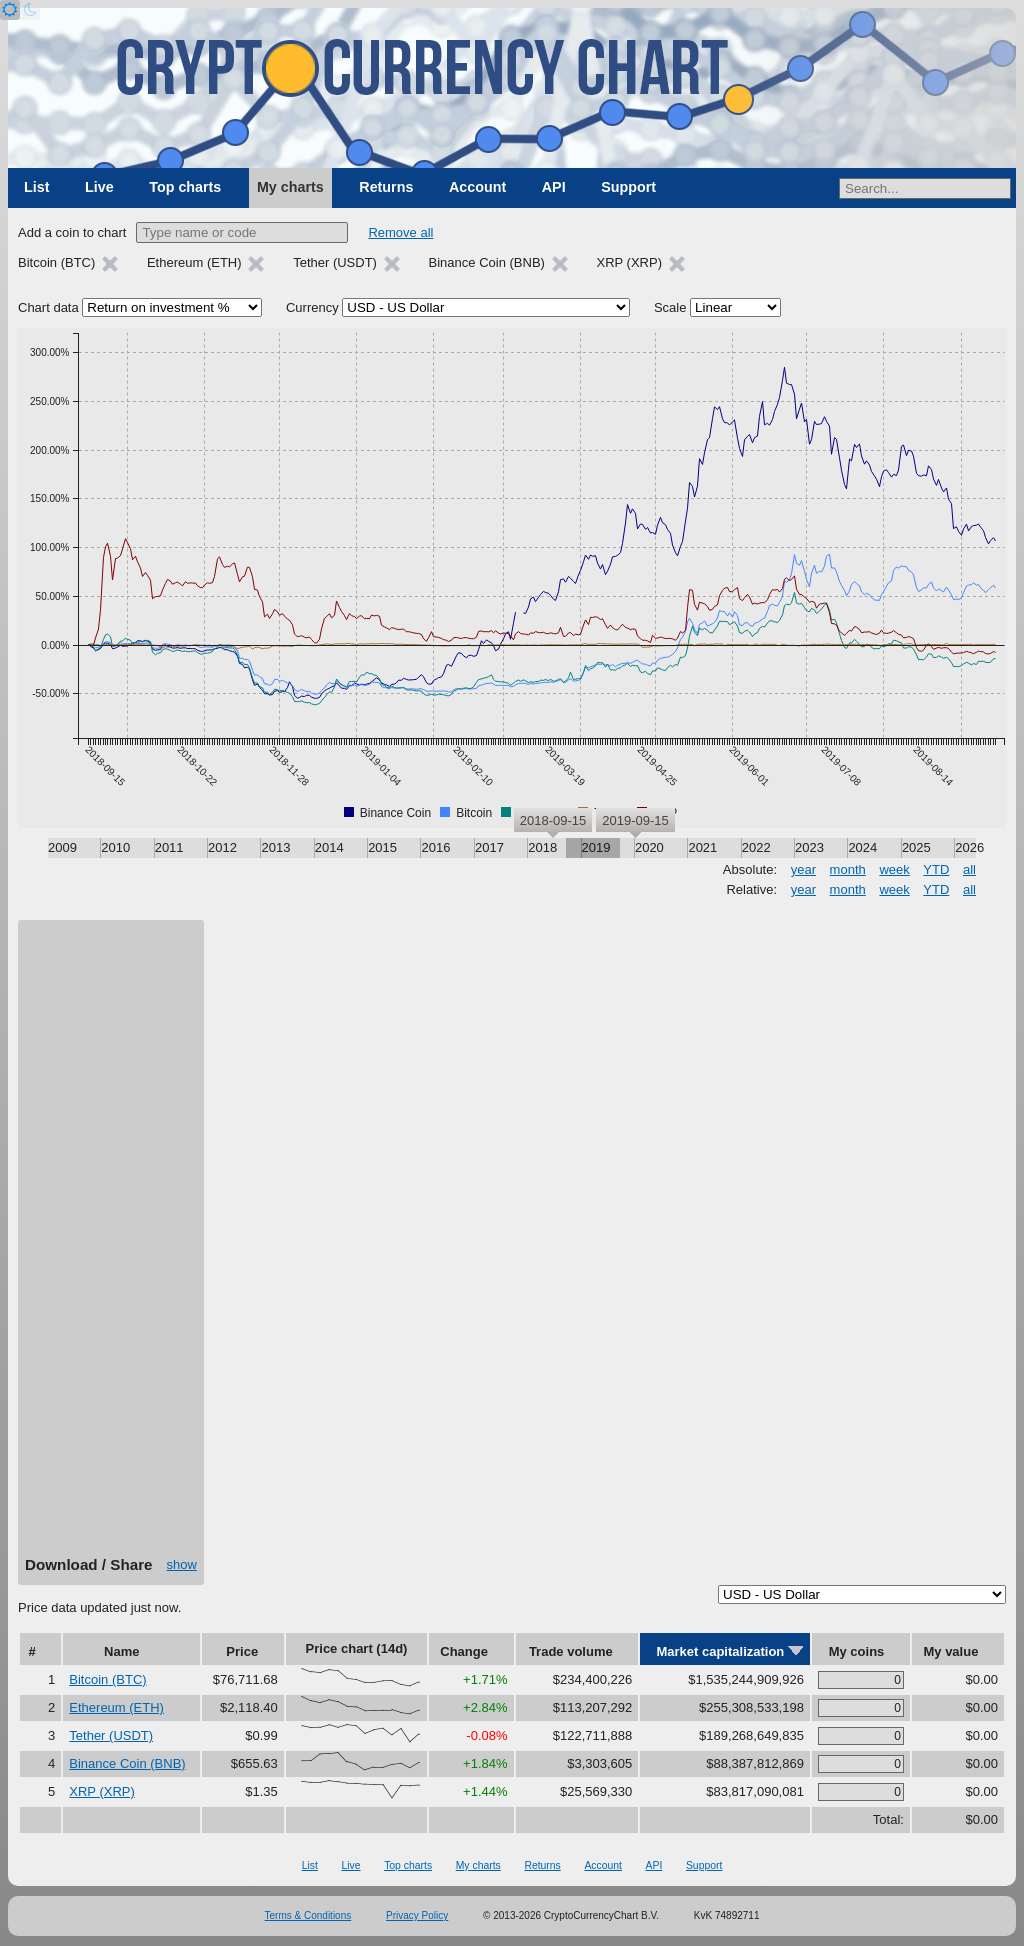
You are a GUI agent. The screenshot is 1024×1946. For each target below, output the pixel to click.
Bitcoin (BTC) (107, 1679)
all (969, 869)
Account (477, 187)
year (803, 869)
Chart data (48, 307)
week (894, 869)
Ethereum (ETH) (116, 1707)
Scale (670, 307)
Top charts (185, 187)
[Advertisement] (111, 1245)
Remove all (400, 232)
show (182, 1564)
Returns (386, 187)
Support (628, 187)
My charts (290, 187)
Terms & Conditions (308, 1915)
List (36, 187)
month (848, 869)
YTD (936, 869)
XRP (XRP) (102, 1791)
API (554, 187)
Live (99, 187)
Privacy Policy (417, 1915)
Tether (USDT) (111, 1735)
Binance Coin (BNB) (127, 1763)
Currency (312, 307)
